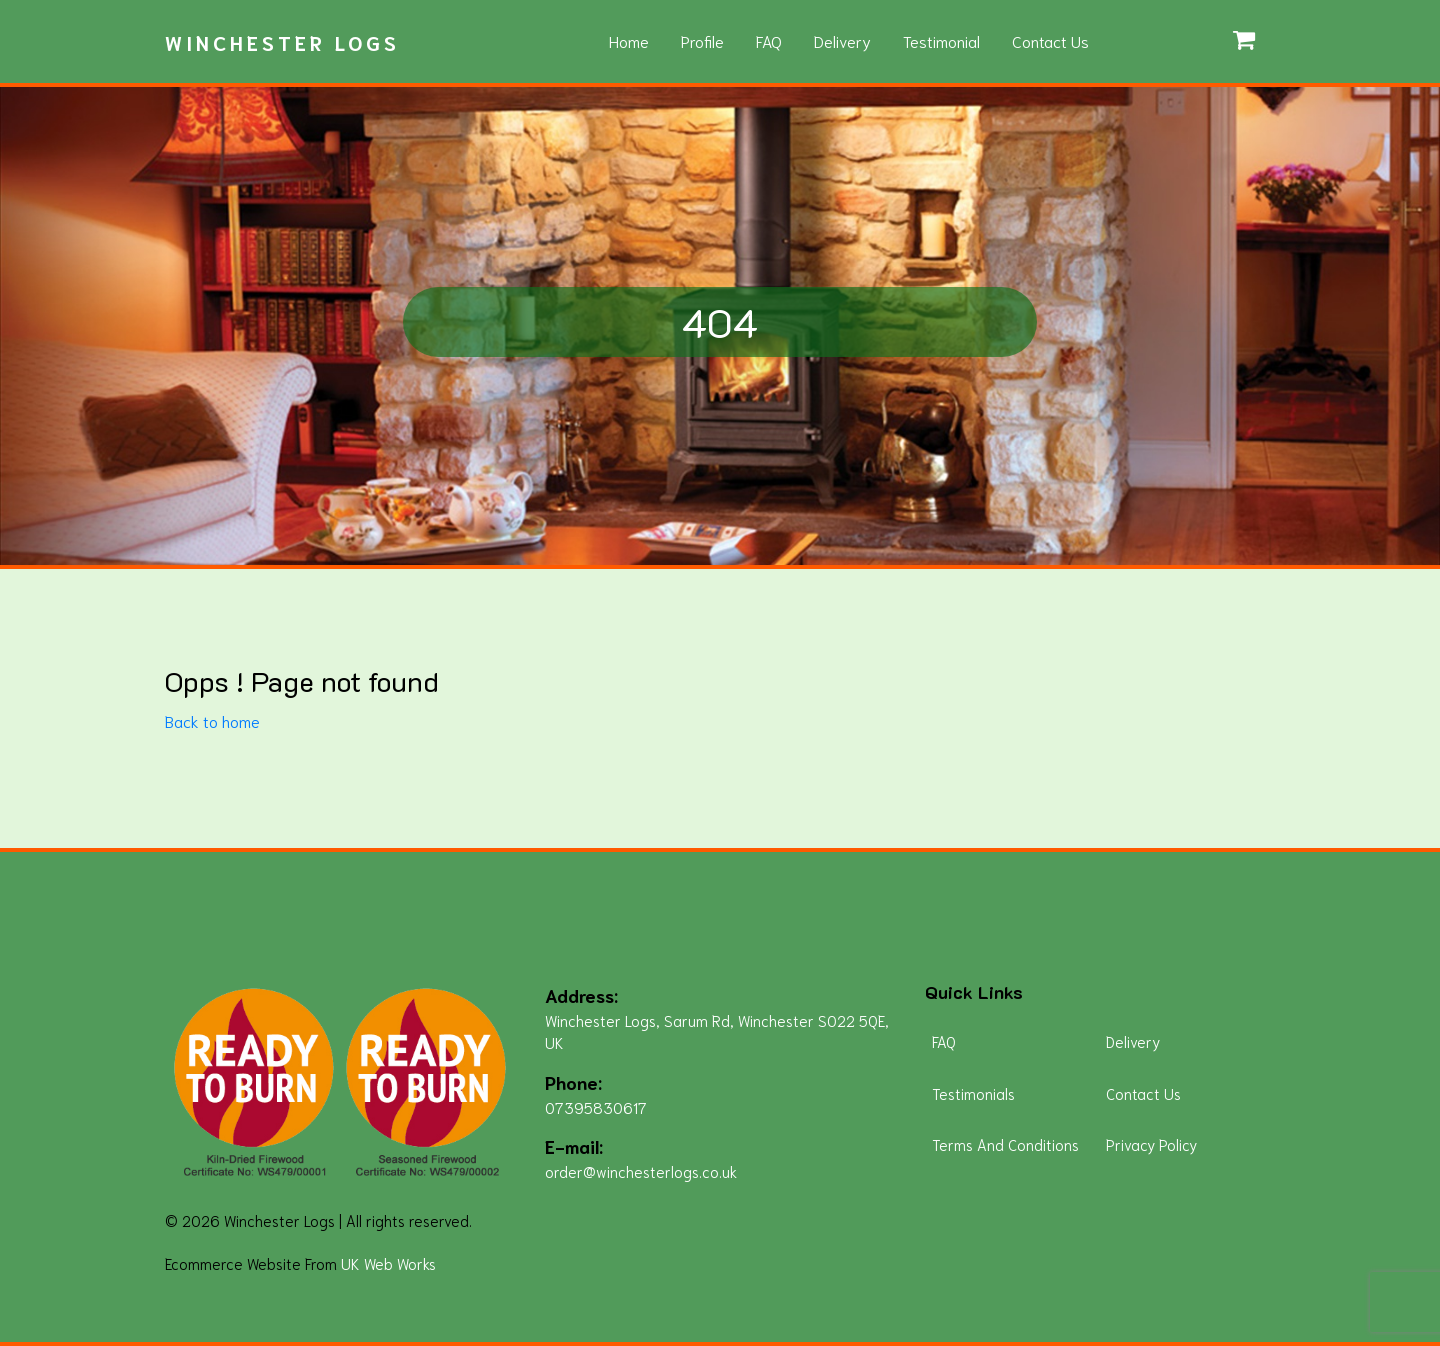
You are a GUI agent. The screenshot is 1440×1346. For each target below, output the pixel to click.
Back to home (212, 720)
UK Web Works (388, 1263)
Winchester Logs (282, 42)
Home (629, 40)
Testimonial (941, 40)
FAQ (769, 40)
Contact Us (1050, 40)
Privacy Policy (1151, 1144)
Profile (702, 40)
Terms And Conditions (1005, 1144)
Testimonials (973, 1093)
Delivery (842, 40)
